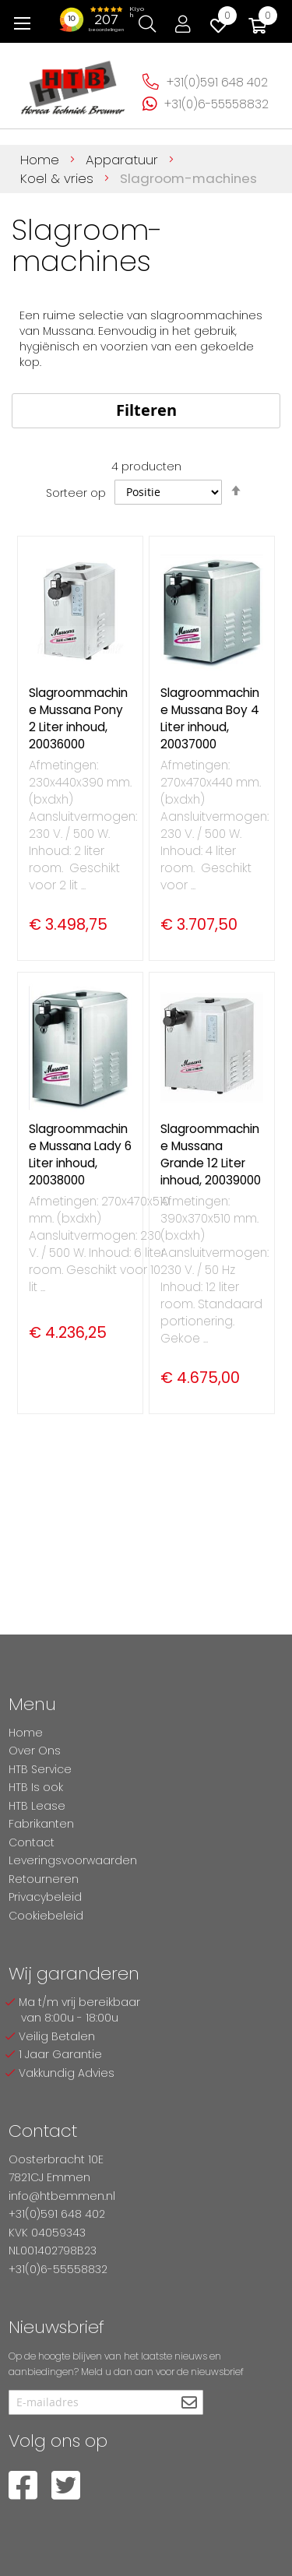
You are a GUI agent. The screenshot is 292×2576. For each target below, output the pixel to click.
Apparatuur (124, 159)
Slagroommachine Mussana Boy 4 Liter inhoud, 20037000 (209, 718)
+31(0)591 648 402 (217, 82)
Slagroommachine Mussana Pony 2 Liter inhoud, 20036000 (78, 718)
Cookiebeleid (46, 1915)
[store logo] (73, 83)
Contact (32, 1842)
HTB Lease (37, 1806)
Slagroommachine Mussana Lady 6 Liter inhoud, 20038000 (80, 1154)
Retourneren (44, 1879)
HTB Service (40, 1769)
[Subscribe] (189, 2403)
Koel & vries (58, 178)
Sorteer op (76, 492)
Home (41, 159)
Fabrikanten (41, 1824)
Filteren (146, 410)
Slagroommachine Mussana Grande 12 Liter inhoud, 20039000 (210, 1154)
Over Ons (35, 1750)
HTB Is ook (36, 1787)
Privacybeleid (45, 1897)
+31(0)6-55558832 (216, 104)
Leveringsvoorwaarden (73, 1860)
